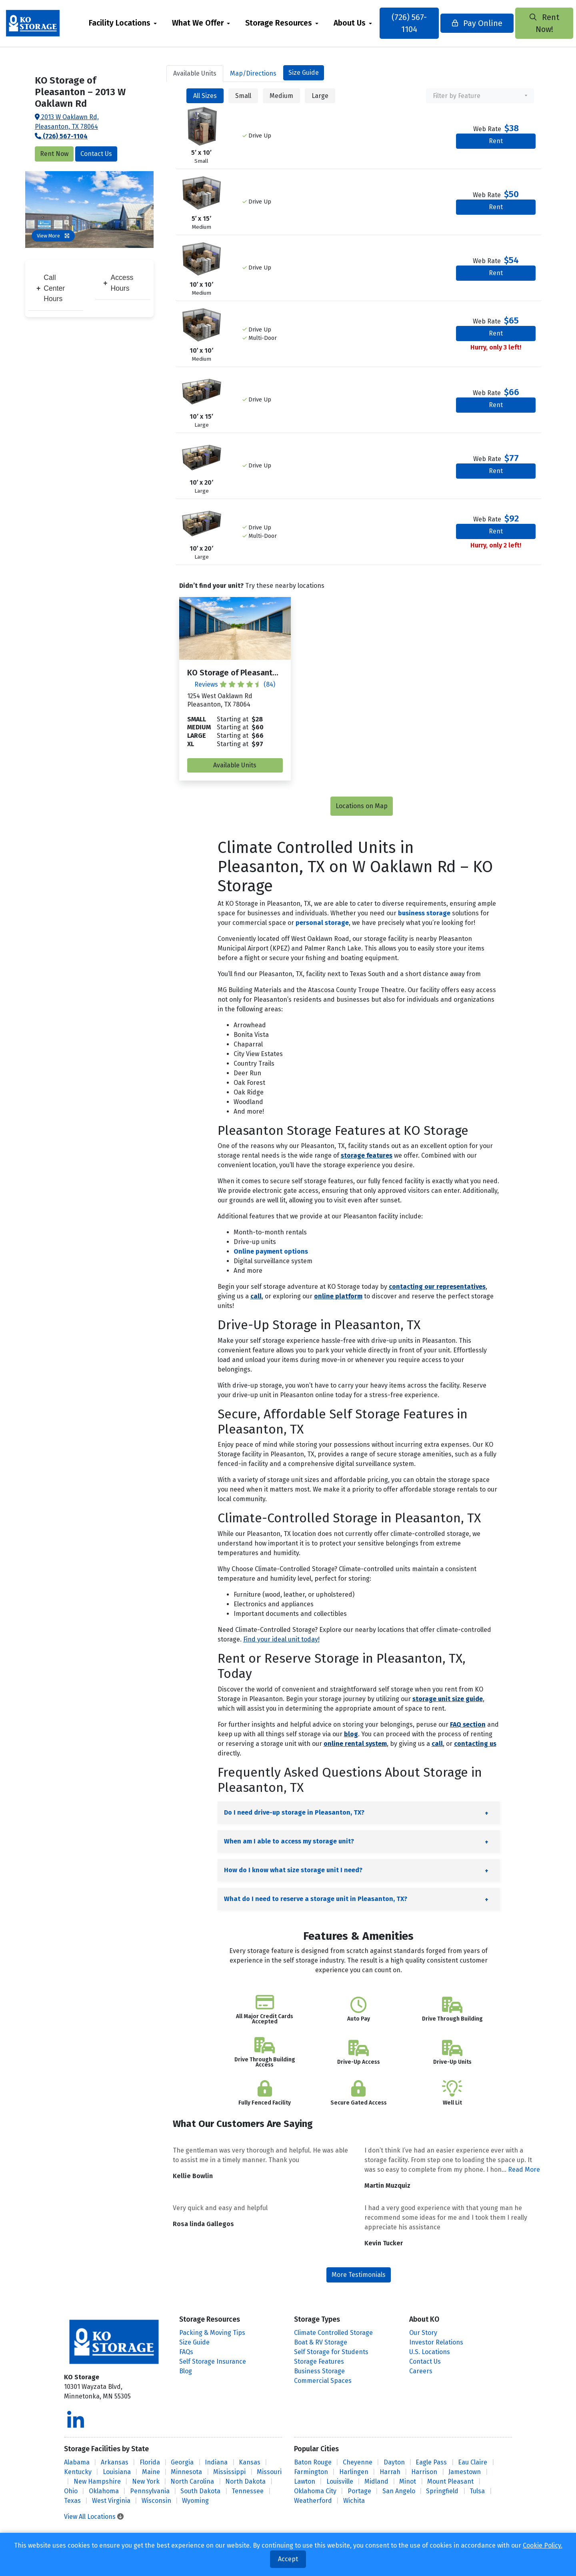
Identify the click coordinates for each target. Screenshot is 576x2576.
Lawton (304, 2481)
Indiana (216, 2462)
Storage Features (319, 2361)
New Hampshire (97, 2481)
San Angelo (398, 2491)
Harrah (390, 2472)
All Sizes (205, 96)
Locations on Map (362, 806)
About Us (360, 23)
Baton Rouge (313, 2462)
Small (243, 96)
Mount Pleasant (450, 2481)
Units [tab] (194, 73)
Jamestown (464, 2472)
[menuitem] (133, 23)
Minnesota (186, 2472)
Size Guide (303, 72)
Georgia (182, 2462)
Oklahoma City (315, 2491)
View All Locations (94, 2516)
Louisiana (117, 2472)
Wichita (354, 2500)
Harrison (424, 2472)
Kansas (249, 2462)
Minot (407, 2481)
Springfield (442, 2491)
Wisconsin (156, 2500)
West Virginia (111, 2500)
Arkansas (114, 2462)
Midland (376, 2481)
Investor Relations (436, 2342)
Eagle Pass (431, 2462)
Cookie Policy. (542, 2545)
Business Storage (319, 2371)
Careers (420, 2371)
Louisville (339, 2481)
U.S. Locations (429, 2352)
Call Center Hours (50, 288)
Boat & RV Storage (320, 2342)
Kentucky (78, 2472)
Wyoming (195, 2500)
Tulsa (477, 2491)
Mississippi (229, 2472)
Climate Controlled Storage (333, 2332)
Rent (496, 141)
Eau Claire (472, 2462)
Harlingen (353, 2472)
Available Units (234, 765)
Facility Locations (130, 23)
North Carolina (192, 2481)
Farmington (311, 2472)
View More (53, 236)
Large (320, 96)
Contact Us (96, 154)
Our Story (423, 2332)
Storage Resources (289, 23)
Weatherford (313, 2500)
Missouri (269, 2472)
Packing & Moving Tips (212, 2332)
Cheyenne (357, 2462)
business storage (424, 913)
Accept (288, 2559)
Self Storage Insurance (212, 2361)
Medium (281, 96)
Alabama (77, 2462)
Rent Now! (526, 23)
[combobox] (480, 95)
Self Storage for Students (331, 2352)
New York (146, 2481)
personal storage (322, 923)
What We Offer (208, 23)
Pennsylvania (150, 2491)
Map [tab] (253, 73)
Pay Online (471, 23)
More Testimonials (359, 2274)
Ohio (71, 2491)
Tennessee (248, 2491)
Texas (72, 2500)
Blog (185, 2371)
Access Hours (118, 283)
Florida (150, 2462)
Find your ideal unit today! (281, 1639)
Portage (359, 2491)
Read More (524, 2169)
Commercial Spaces (323, 2380)
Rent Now (54, 154)
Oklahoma (104, 2491)
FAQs (186, 2352)
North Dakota (245, 2481)
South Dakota (200, 2491)
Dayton (394, 2462)
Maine (151, 2472)
